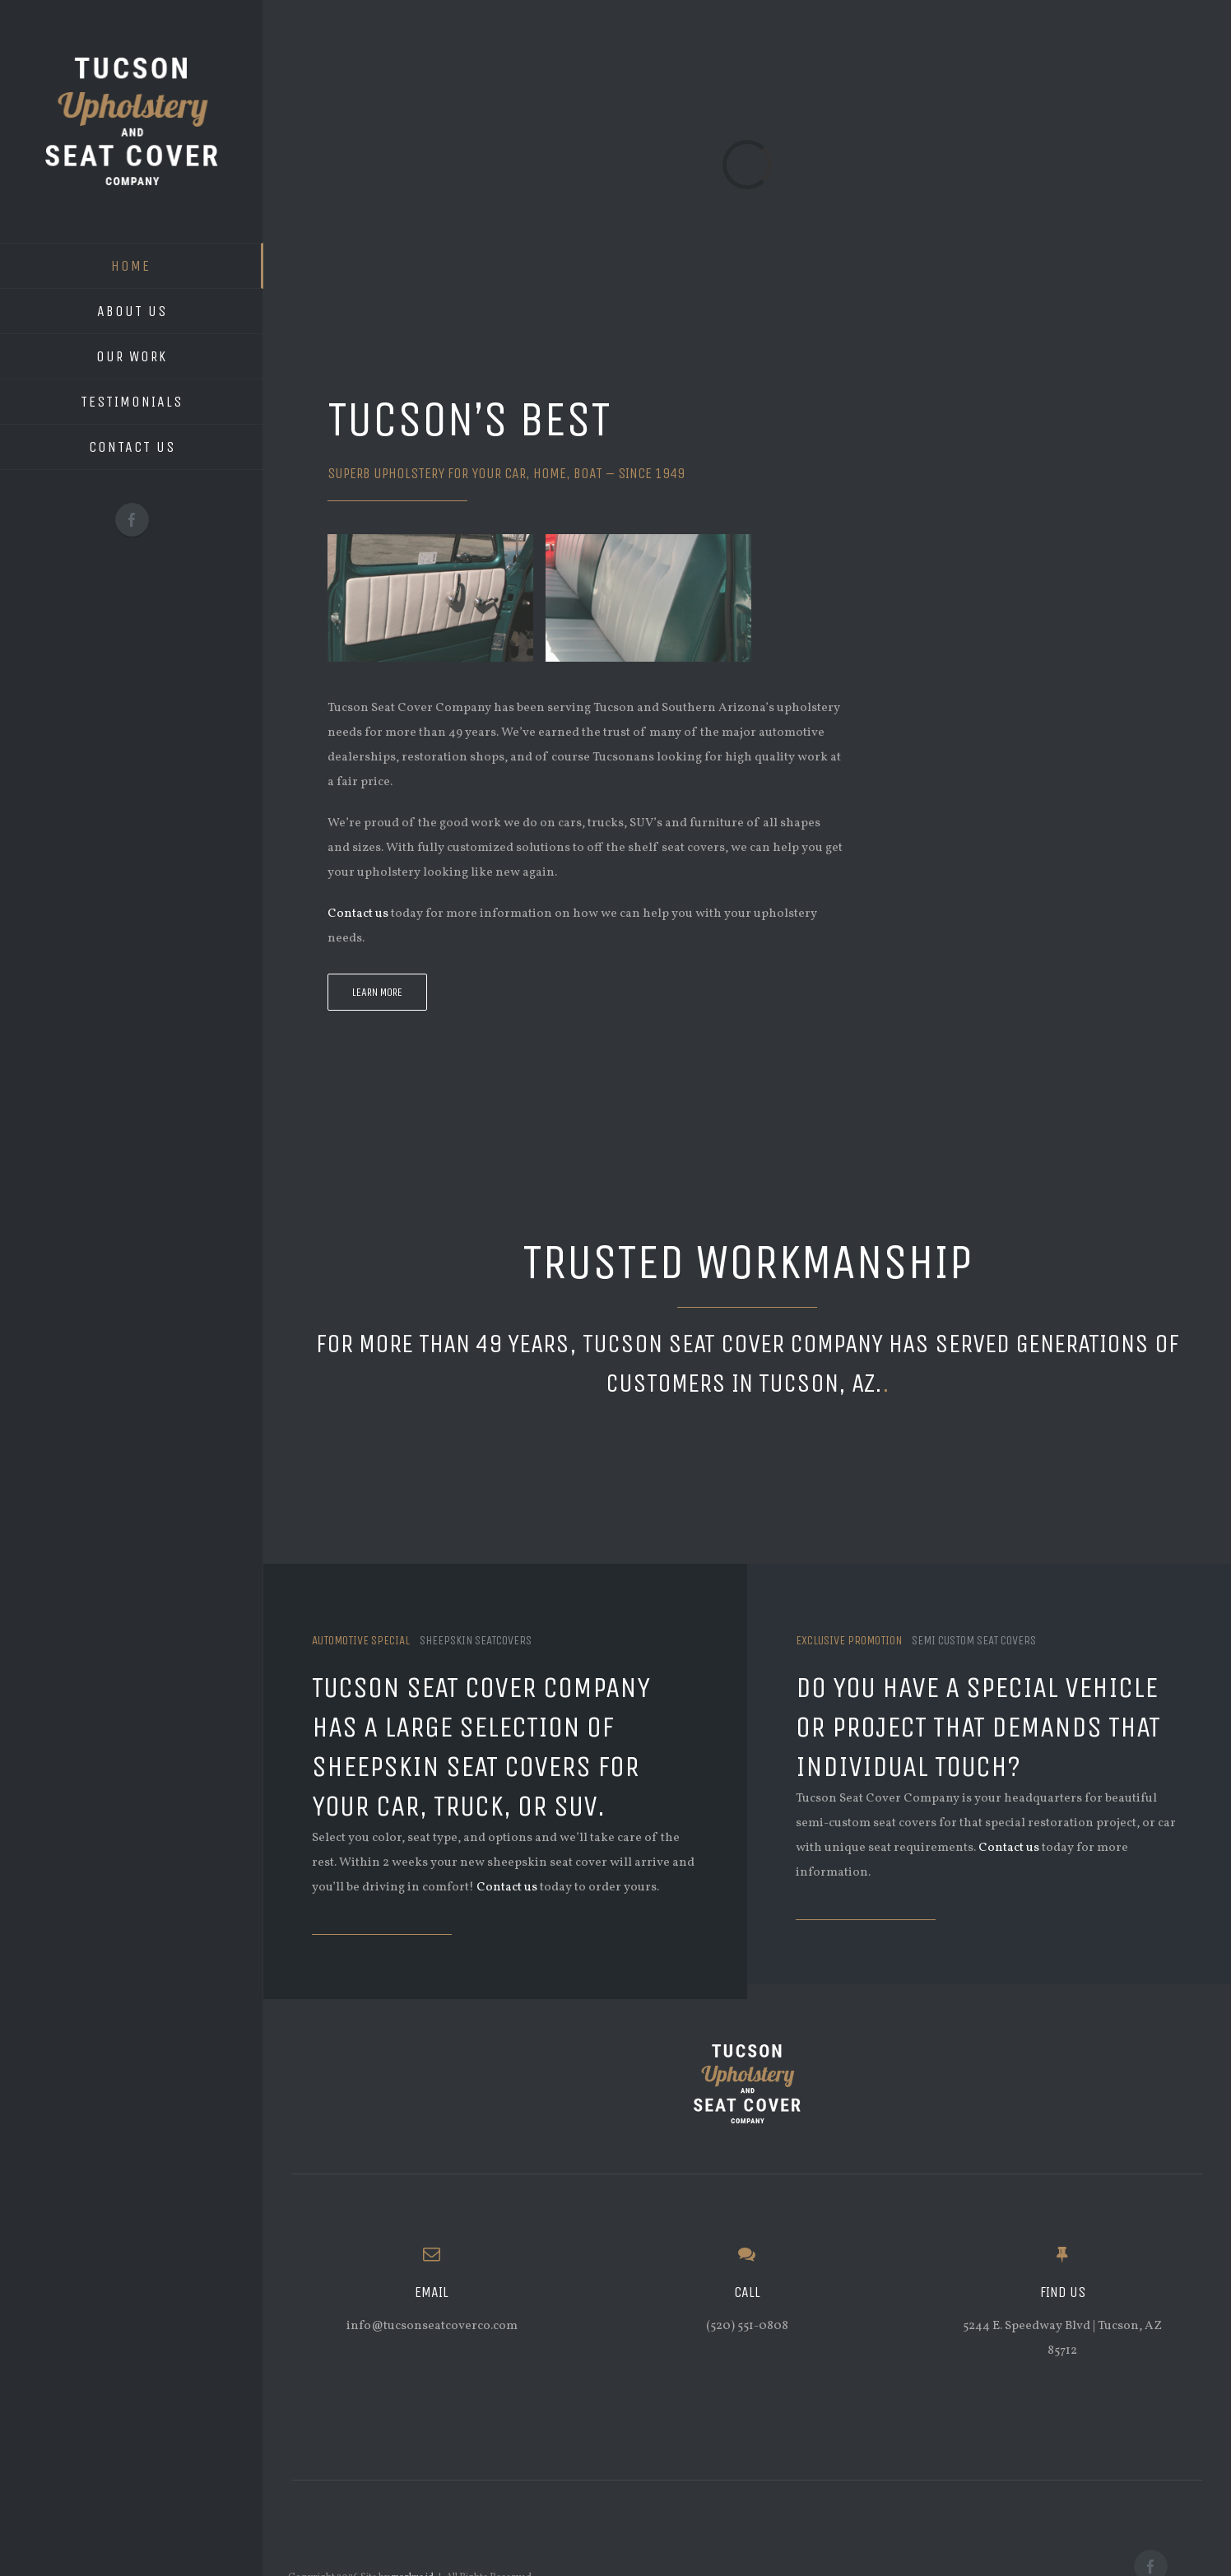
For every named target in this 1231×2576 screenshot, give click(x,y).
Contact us (357, 914)
